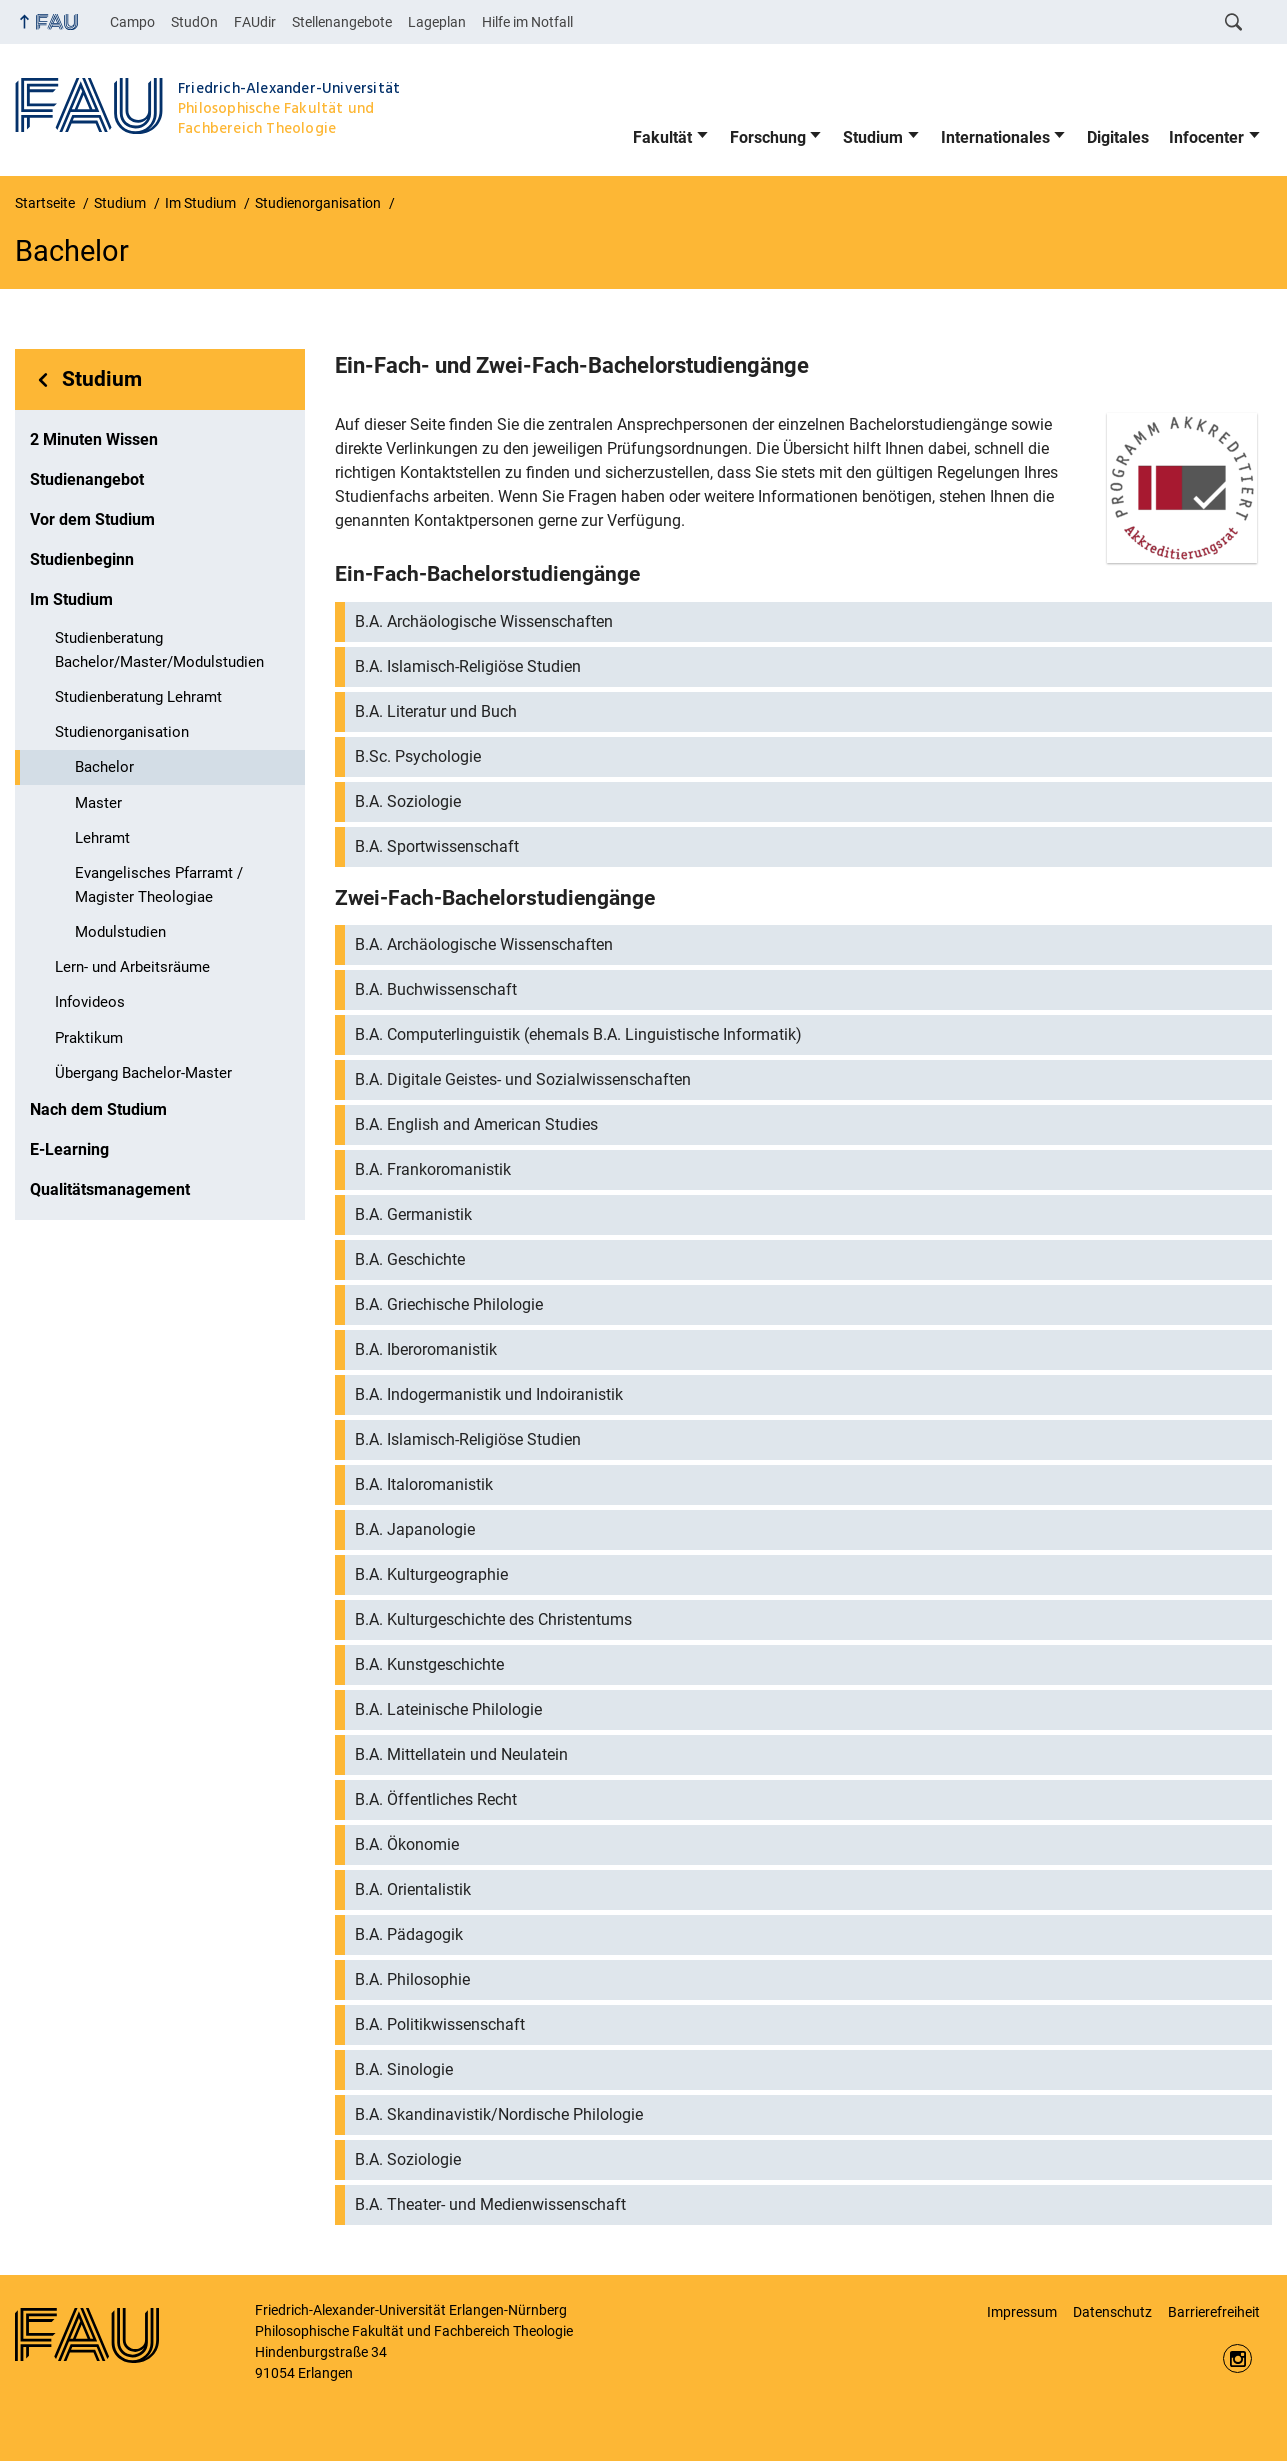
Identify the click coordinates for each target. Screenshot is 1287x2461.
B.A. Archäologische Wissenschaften (484, 621)
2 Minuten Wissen (94, 439)
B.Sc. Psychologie (418, 756)
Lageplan (437, 22)
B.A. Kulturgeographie (431, 1574)
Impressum (1022, 2312)
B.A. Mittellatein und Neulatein (461, 1754)
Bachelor (104, 767)
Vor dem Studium (92, 519)
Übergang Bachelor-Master (143, 1073)
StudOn (194, 22)
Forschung (768, 137)
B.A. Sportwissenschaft (437, 846)
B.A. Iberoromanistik (426, 1349)
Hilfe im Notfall (527, 22)
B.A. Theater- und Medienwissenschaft (490, 2204)
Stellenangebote (342, 22)
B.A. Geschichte (410, 1259)
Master (98, 803)
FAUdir (255, 22)
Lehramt (102, 838)
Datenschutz (1112, 2312)
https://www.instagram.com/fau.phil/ (1237, 2358)
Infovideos (90, 1002)
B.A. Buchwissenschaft (436, 989)
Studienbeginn (82, 559)
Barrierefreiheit (1214, 2312)
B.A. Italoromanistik (424, 1484)
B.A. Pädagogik (409, 1934)
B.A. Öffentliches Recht (436, 1799)
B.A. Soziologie (408, 801)
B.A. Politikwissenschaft (440, 2024)
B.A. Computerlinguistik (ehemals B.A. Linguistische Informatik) (578, 1034)
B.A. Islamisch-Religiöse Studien (468, 666)
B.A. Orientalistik (413, 1889)
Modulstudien (120, 932)
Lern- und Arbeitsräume (132, 967)
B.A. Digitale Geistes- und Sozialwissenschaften (523, 1079)
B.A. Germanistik (413, 1214)
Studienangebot (87, 479)
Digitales (1118, 137)
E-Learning (69, 1149)
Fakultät (662, 137)
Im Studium (71, 599)
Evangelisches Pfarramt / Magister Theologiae (159, 885)
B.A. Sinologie (404, 2069)
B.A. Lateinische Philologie (448, 1709)
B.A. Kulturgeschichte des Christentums (493, 1619)
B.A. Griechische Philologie (449, 1304)
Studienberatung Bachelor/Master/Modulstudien (159, 650)
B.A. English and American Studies (476, 1124)
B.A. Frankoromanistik (433, 1169)
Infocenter (1206, 137)
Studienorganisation (122, 732)
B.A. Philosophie (412, 1979)
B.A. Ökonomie (407, 1844)
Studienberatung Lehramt (138, 697)
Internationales (995, 137)
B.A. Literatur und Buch (436, 711)
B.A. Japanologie (415, 1529)
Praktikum (89, 1038)
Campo (132, 22)
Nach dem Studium (98, 1109)
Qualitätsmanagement (110, 1189)
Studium (873, 137)
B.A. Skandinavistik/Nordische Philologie (499, 2114)
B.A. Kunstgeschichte (429, 1664)
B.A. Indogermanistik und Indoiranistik (489, 1394)
